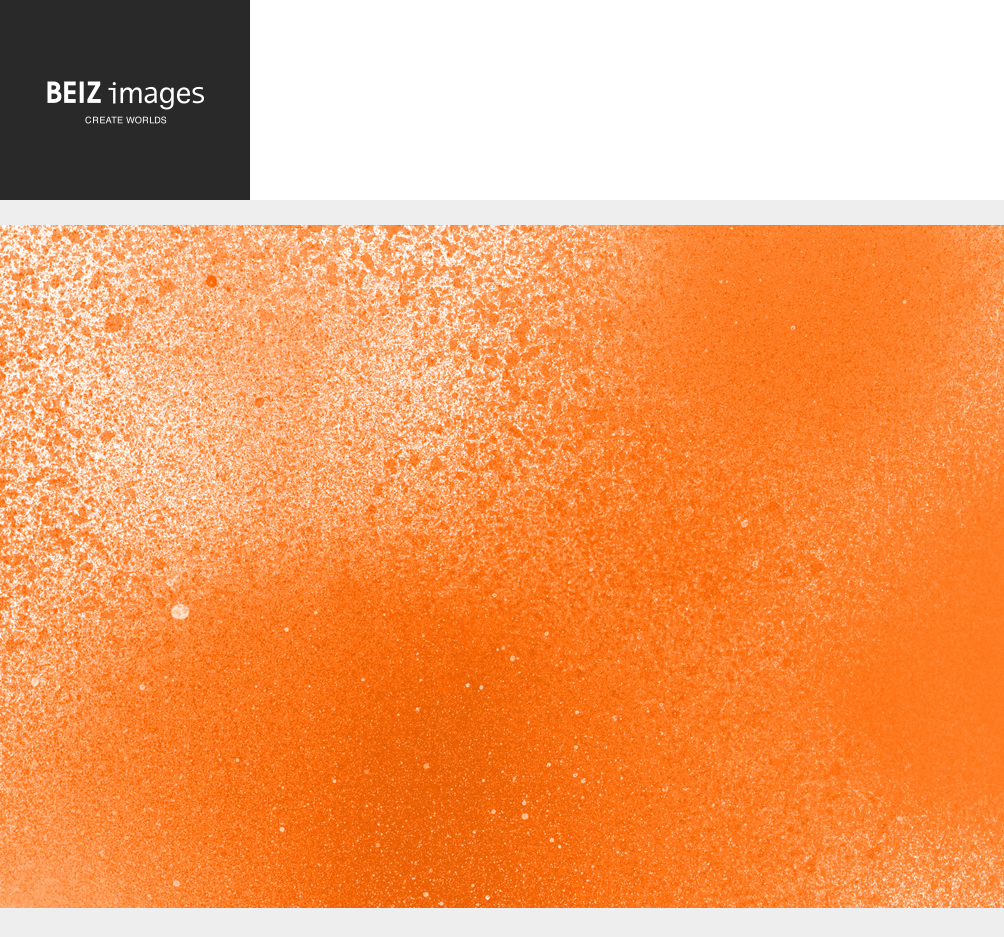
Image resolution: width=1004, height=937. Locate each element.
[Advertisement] (627, 107)
